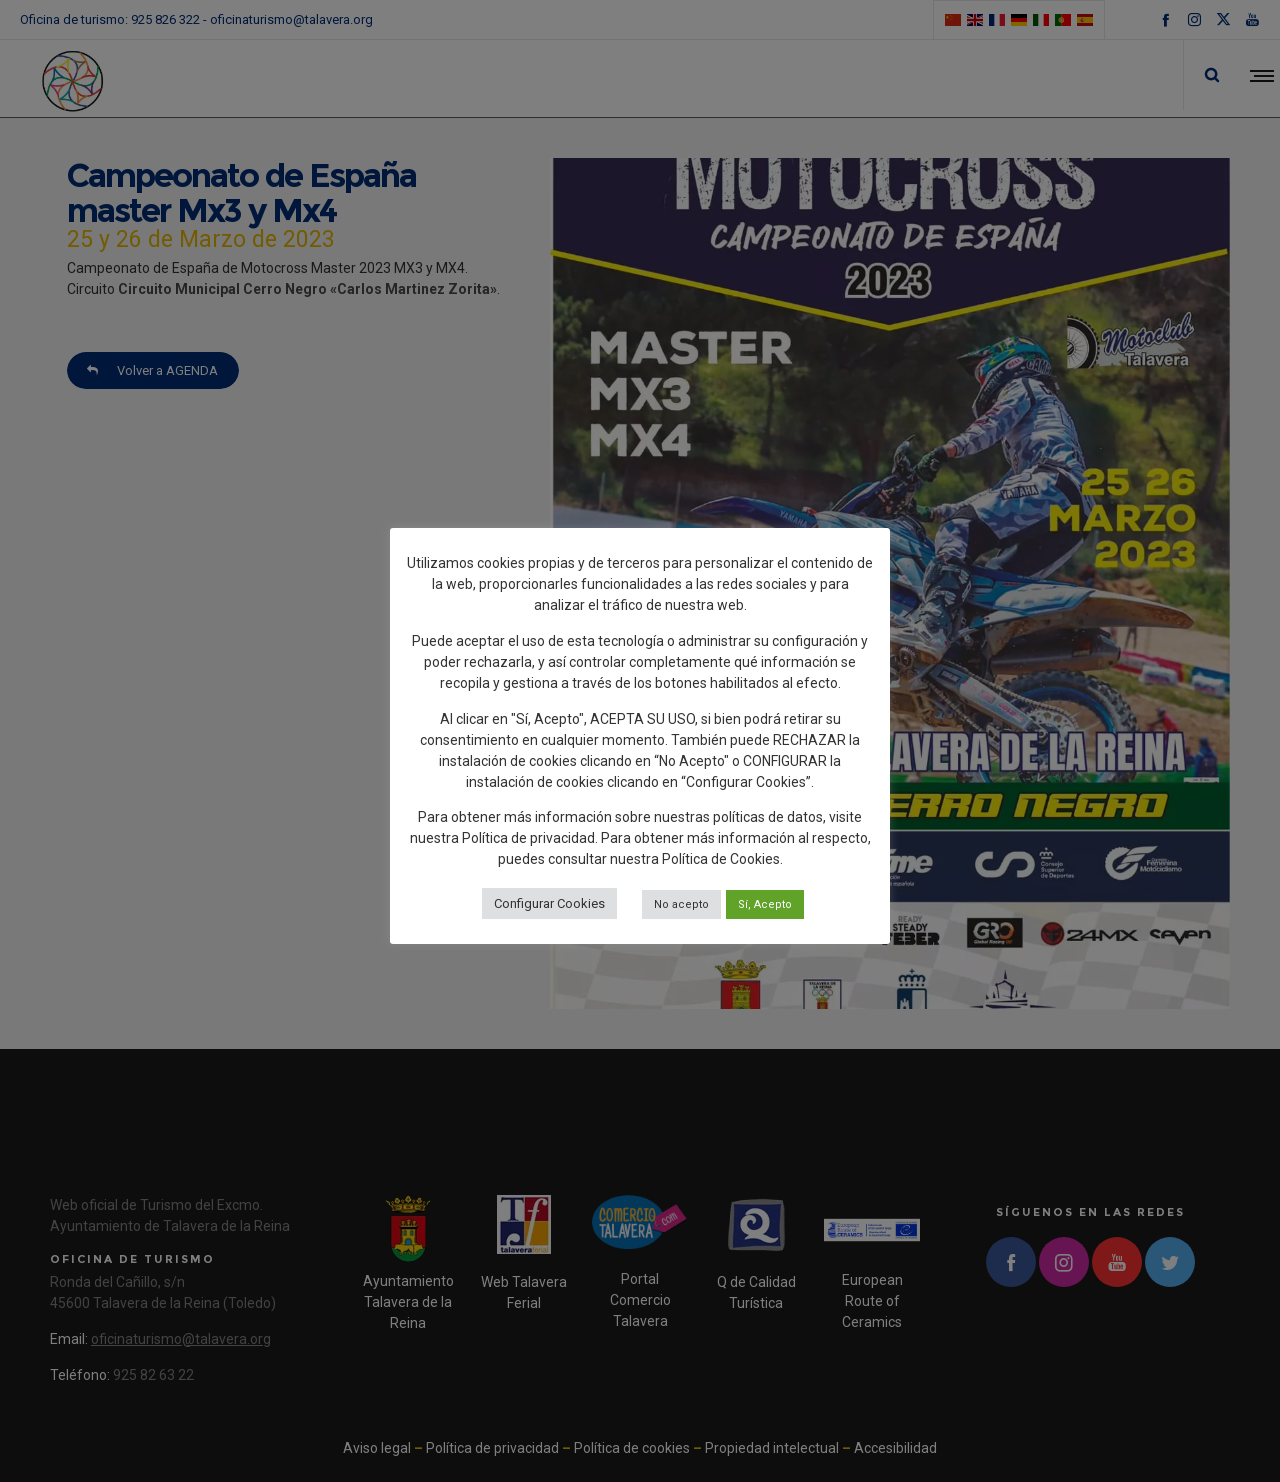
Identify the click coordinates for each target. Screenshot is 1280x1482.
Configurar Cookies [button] (549, 903)
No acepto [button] (681, 904)
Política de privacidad (528, 838)
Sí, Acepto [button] (765, 904)
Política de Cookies (721, 859)
